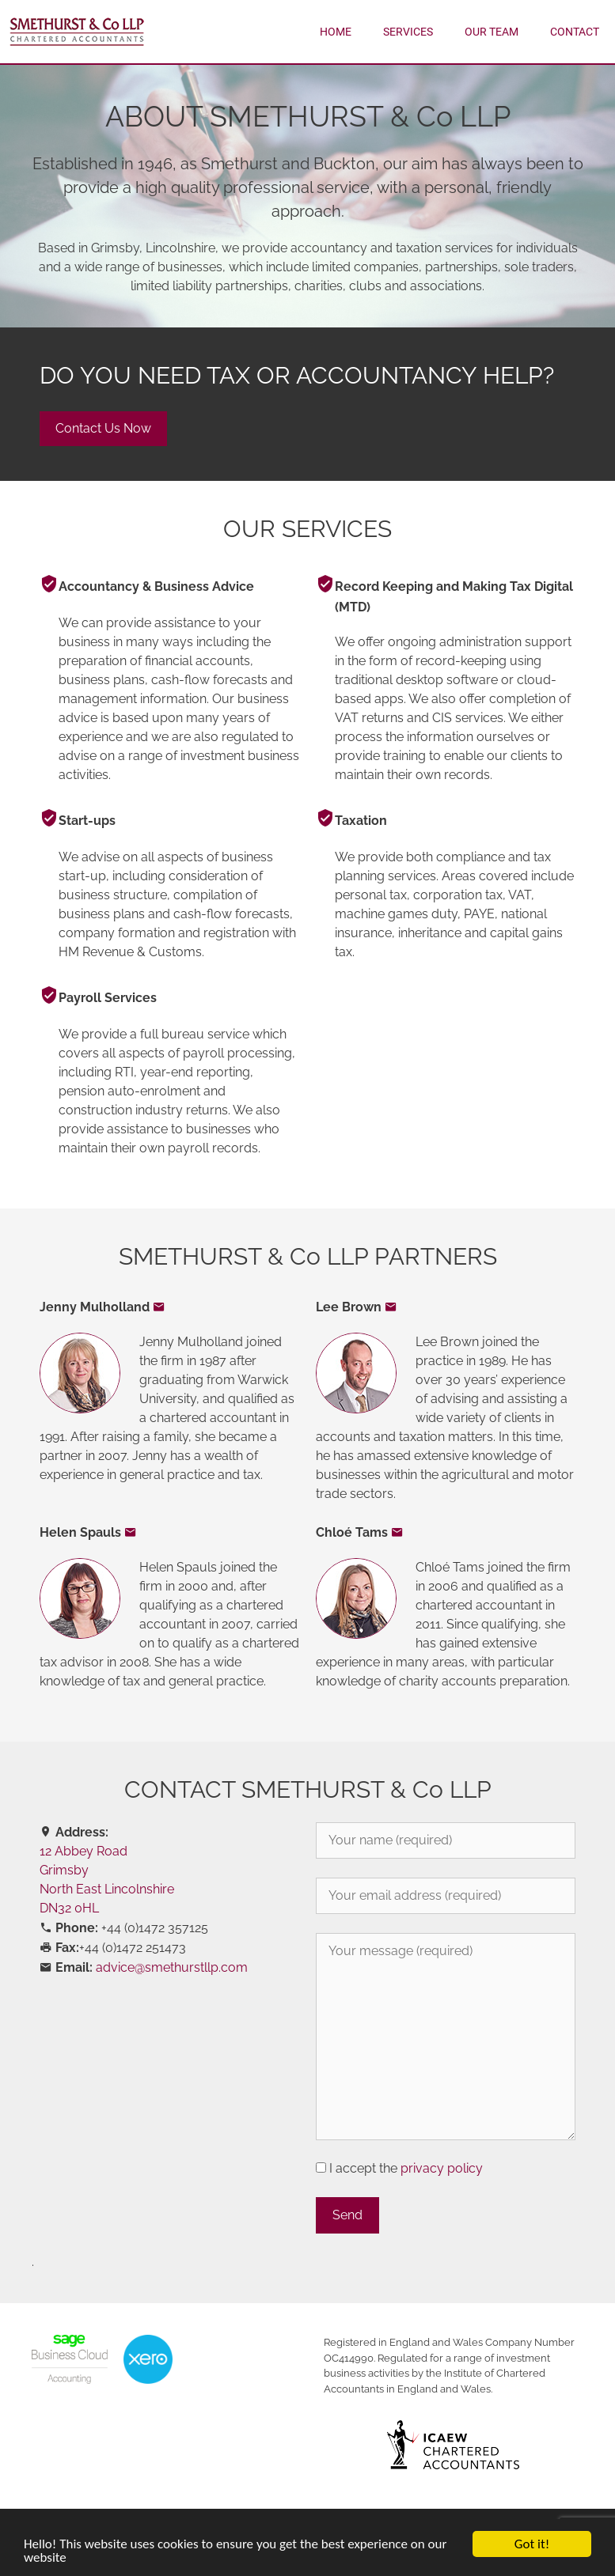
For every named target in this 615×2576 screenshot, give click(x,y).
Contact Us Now (103, 428)
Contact (574, 31)
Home (335, 31)
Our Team (491, 31)
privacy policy (442, 2168)
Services (408, 31)
